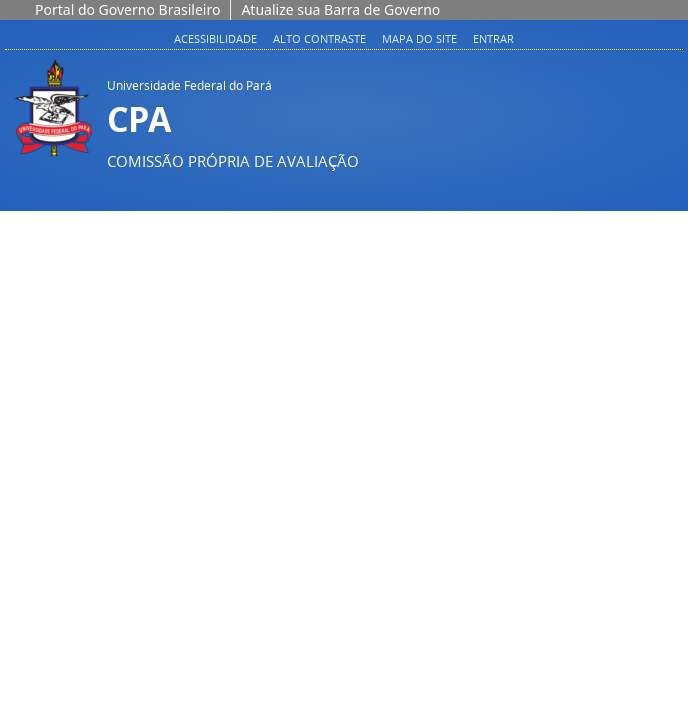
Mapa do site (419, 38)
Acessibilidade (215, 38)
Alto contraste (319, 38)
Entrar (493, 38)
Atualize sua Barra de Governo (340, 9)
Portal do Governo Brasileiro (127, 9)
